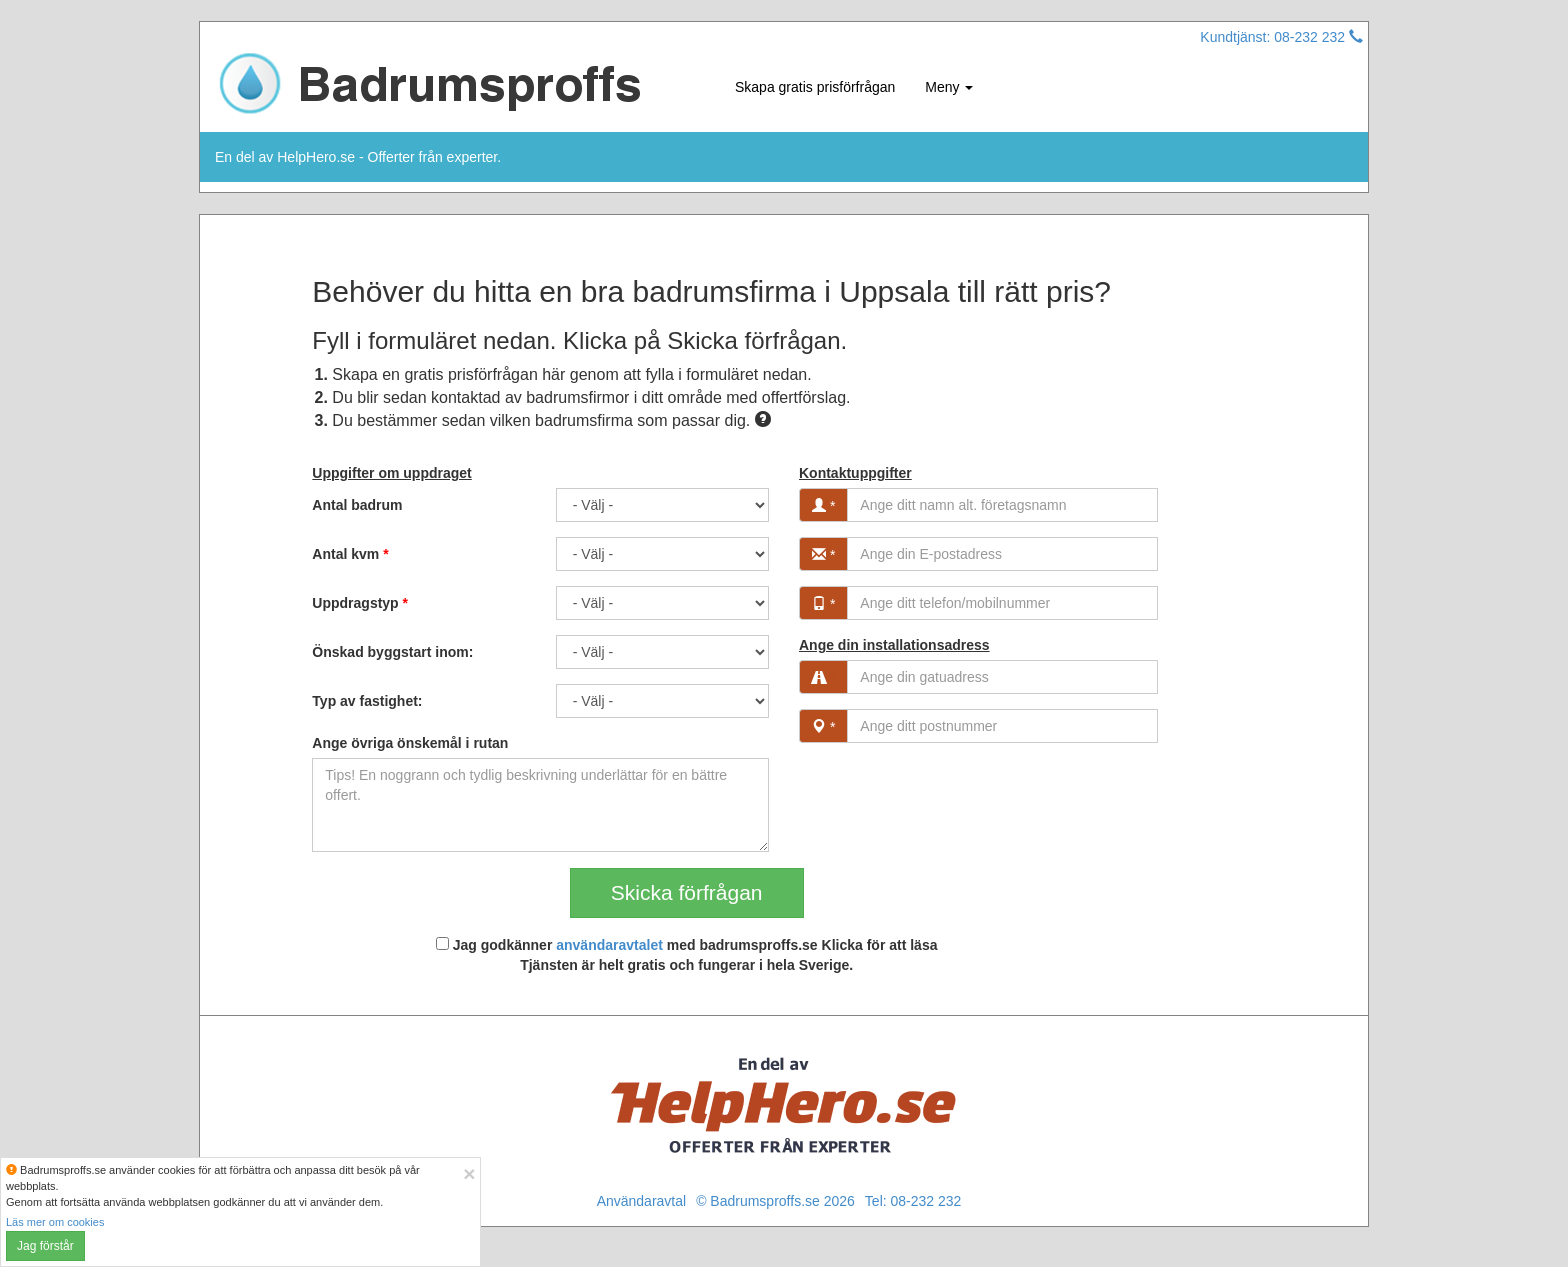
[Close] (469, 1173)
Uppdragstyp (360, 603)
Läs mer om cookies (55, 1222)
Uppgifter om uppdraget (391, 473)
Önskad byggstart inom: (392, 652)
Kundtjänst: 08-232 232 (1281, 37)
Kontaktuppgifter (855, 473)
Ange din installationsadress (894, 645)
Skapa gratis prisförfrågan (815, 87)
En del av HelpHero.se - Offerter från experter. (358, 157)
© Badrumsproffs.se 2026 (775, 1201)
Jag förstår (45, 1246)
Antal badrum (357, 505)
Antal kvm (350, 554)
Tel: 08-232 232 (913, 1201)
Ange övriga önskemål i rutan (410, 743)
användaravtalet (609, 945)
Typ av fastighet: (367, 701)
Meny (949, 87)
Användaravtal (642, 1201)
